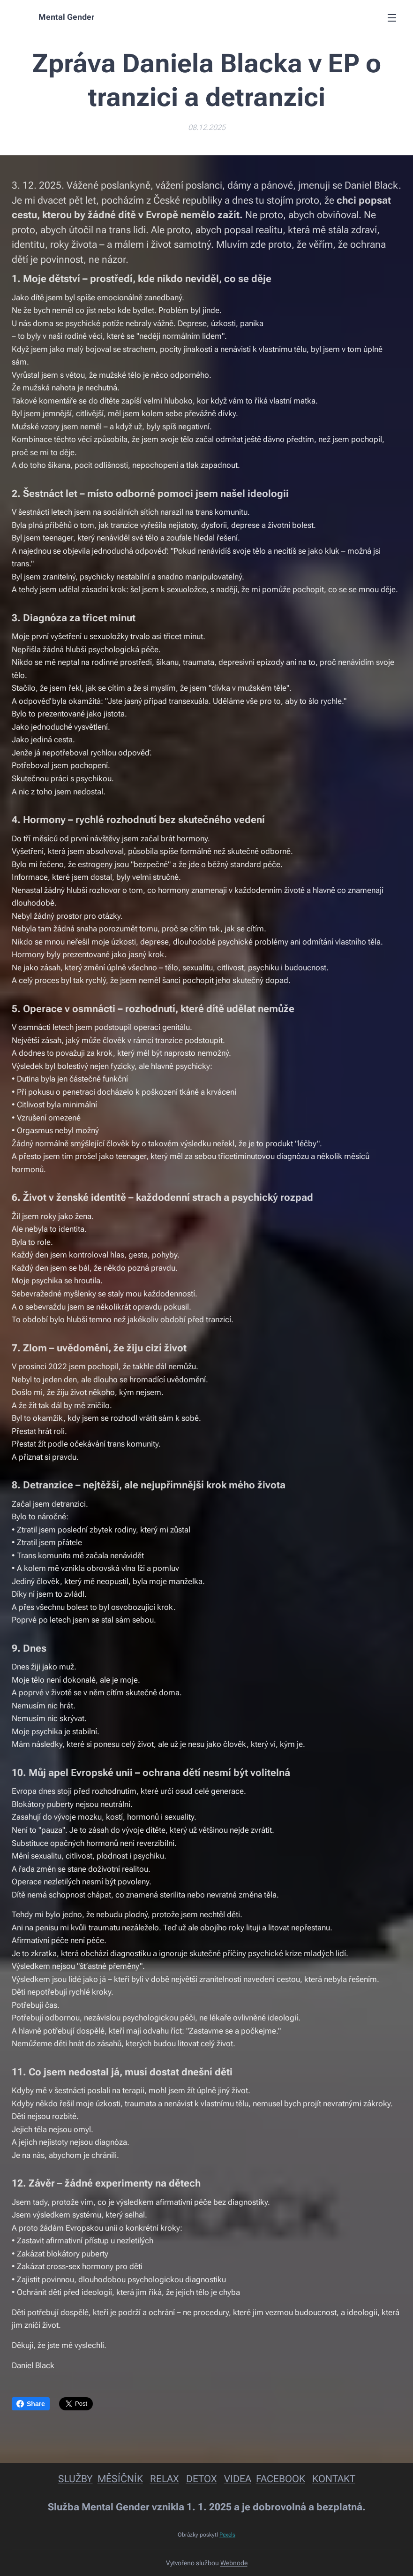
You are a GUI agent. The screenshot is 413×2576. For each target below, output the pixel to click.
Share (30, 2404)
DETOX (201, 2479)
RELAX (164, 2479)
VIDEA (237, 2479)
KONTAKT (333, 2479)
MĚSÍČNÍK (120, 2479)
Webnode (234, 2563)
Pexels (227, 2534)
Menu (392, 17)
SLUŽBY (75, 2479)
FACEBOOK (280, 2479)
